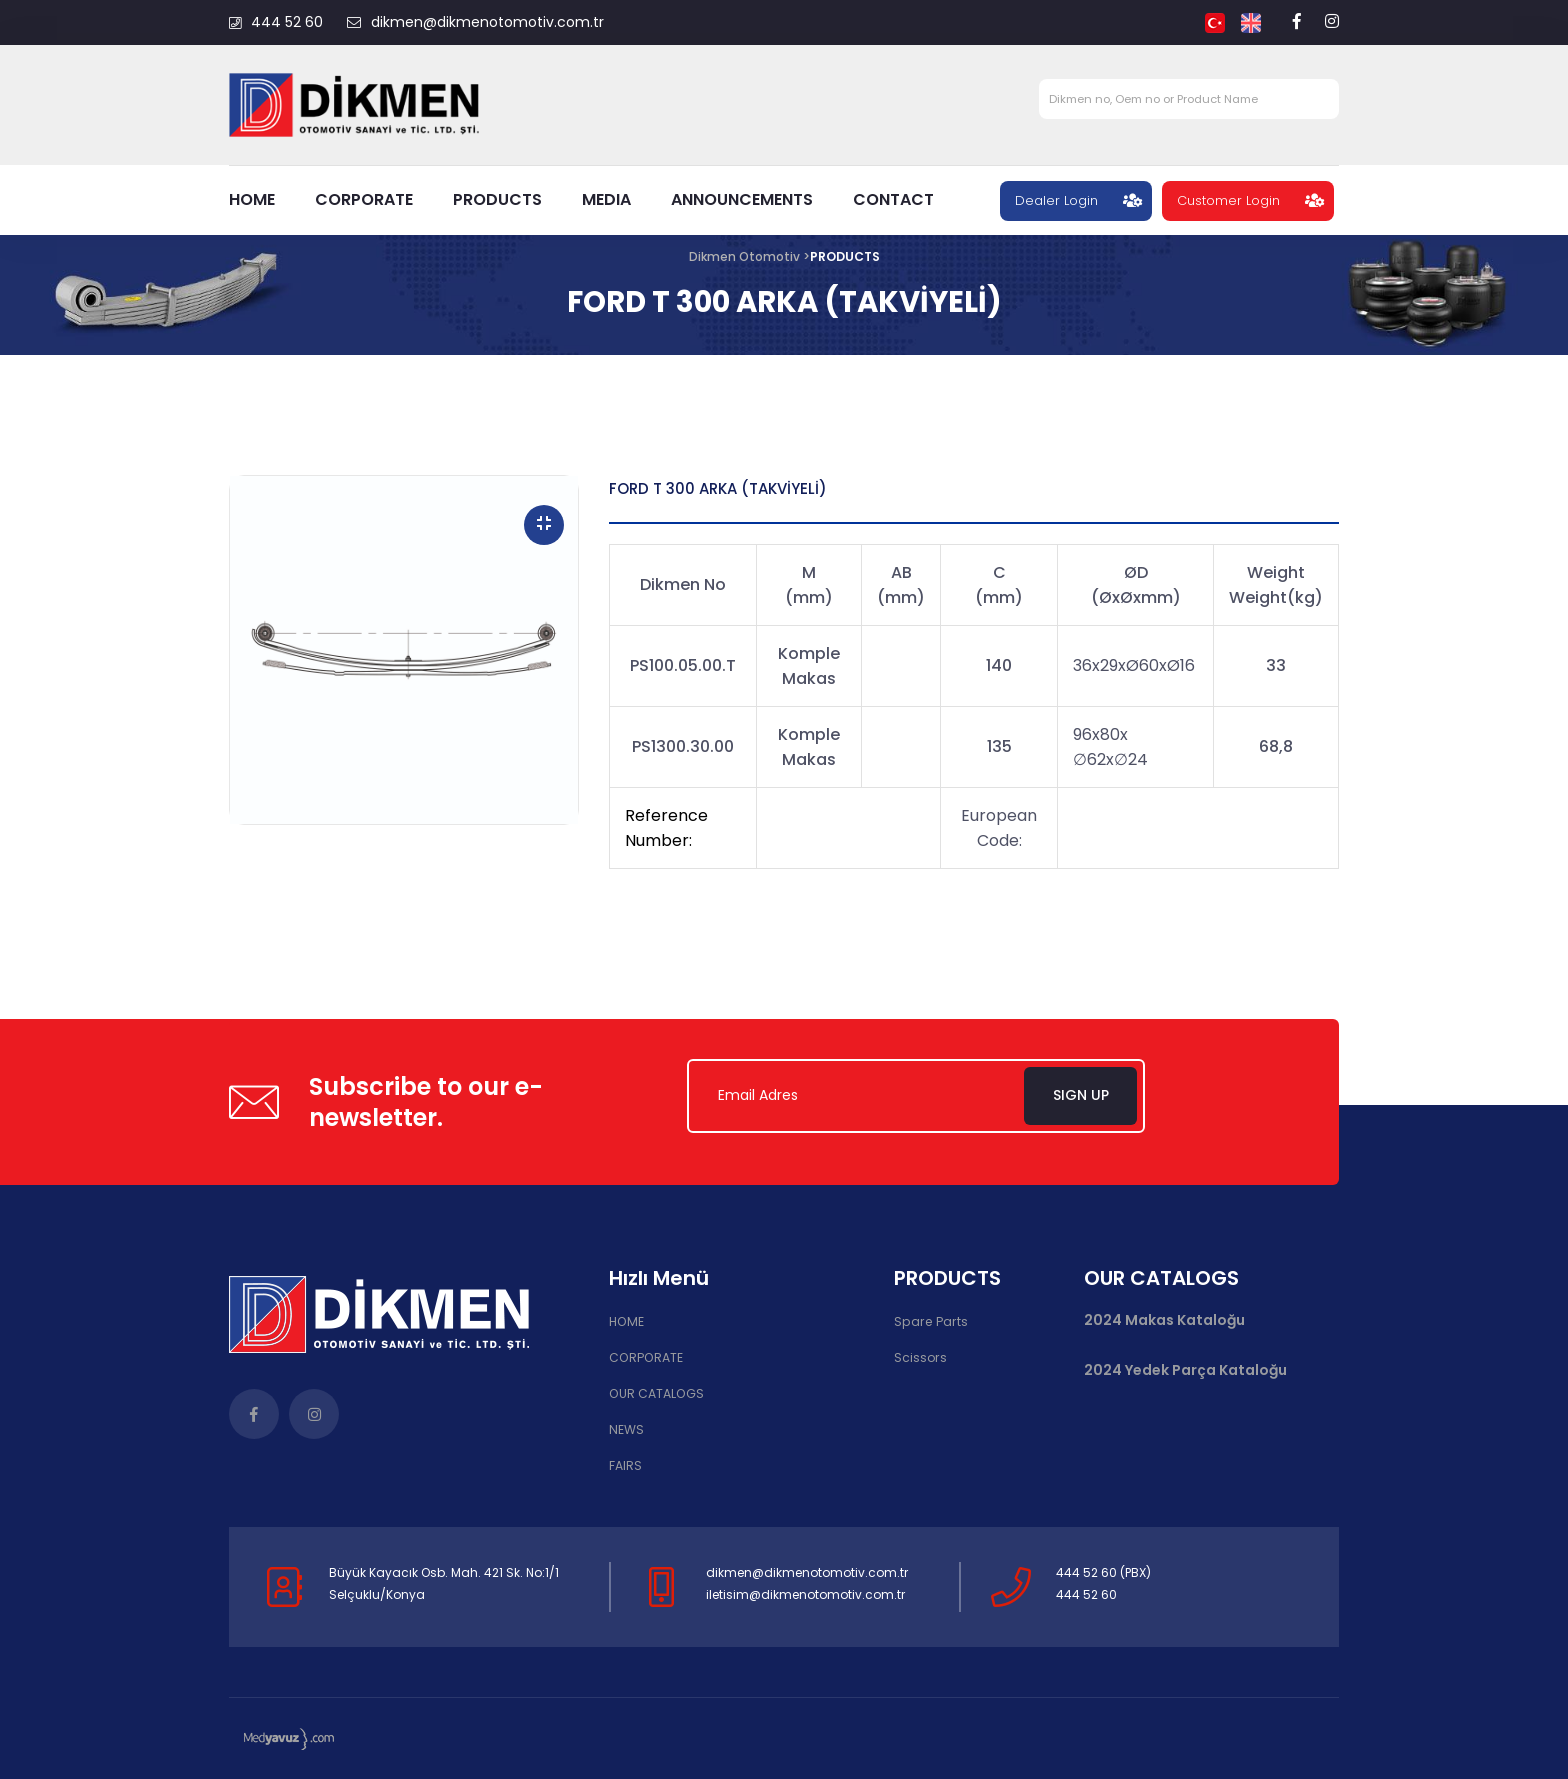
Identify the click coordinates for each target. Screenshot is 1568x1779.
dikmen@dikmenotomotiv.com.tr (475, 22)
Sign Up (1084, 1096)
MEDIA (606, 199)
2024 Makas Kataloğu (1164, 1321)
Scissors (920, 1358)
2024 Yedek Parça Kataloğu (1185, 1371)
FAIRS (625, 1465)
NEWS (626, 1429)
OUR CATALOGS (655, 1393)
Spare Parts (928, 1322)
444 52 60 (276, 22)
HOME (252, 199)
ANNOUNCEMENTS (742, 199)
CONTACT (893, 199)
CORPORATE (364, 199)
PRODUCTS (497, 199)
